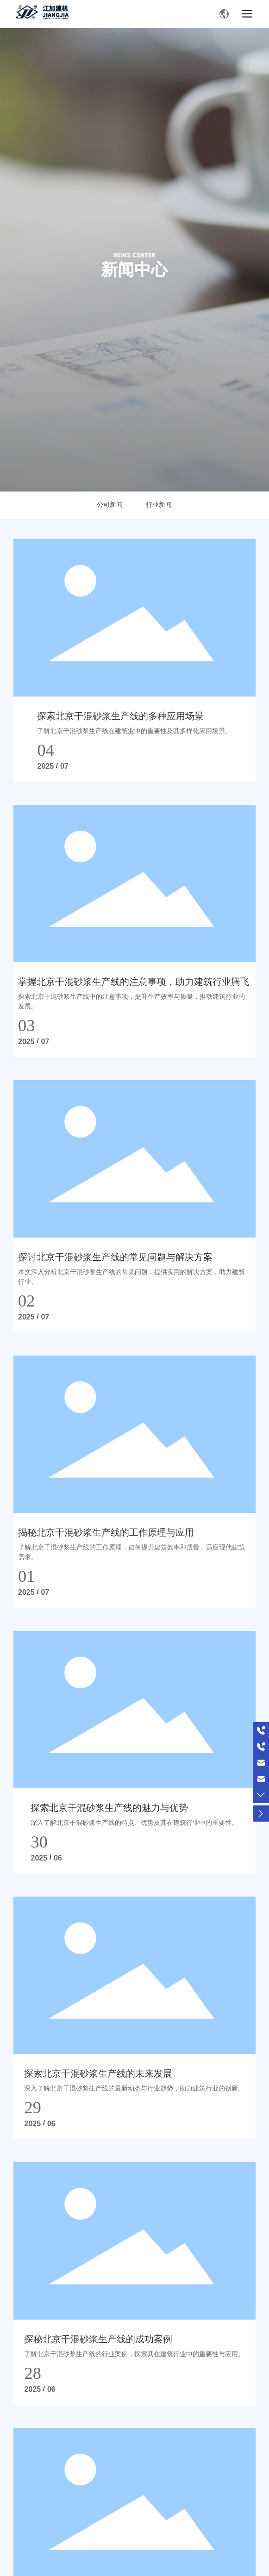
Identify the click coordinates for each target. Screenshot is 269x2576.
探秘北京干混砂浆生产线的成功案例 (98, 2339)
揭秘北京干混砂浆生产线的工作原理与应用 (106, 1532)
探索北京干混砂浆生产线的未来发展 (98, 2073)
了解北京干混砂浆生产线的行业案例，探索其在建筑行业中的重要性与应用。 (134, 2354)
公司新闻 (110, 504)
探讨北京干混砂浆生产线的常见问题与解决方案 (115, 1257)
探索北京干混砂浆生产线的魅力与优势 (109, 1808)
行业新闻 (159, 504)
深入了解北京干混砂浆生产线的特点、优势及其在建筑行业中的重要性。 (134, 1822)
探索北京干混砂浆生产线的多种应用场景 (120, 716)
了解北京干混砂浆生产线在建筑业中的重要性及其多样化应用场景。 (134, 731)
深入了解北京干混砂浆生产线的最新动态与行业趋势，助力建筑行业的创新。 (134, 2088)
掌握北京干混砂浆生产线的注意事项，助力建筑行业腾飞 (134, 982)
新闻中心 (134, 270)
